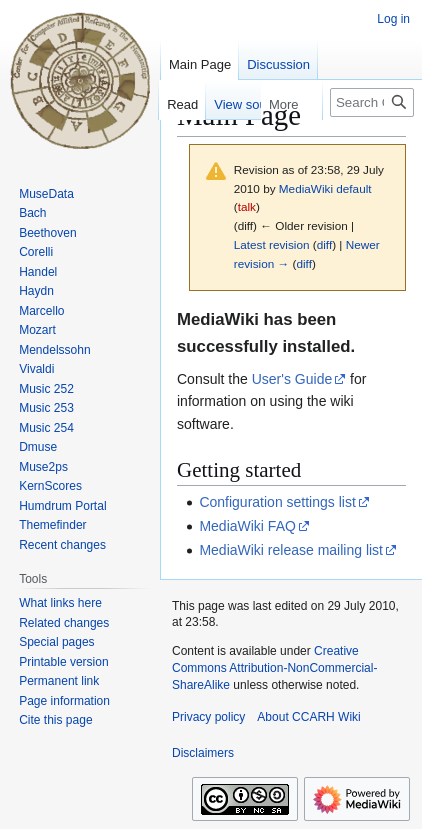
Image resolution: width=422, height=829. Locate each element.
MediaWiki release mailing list (291, 550)
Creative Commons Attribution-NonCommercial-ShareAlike (274, 668)
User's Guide (292, 379)
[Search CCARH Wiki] (372, 102)
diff (324, 244)
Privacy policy (208, 717)
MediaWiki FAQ (247, 526)
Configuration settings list (277, 502)
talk (247, 206)
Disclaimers (203, 753)
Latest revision (272, 244)
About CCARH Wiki (308, 717)
